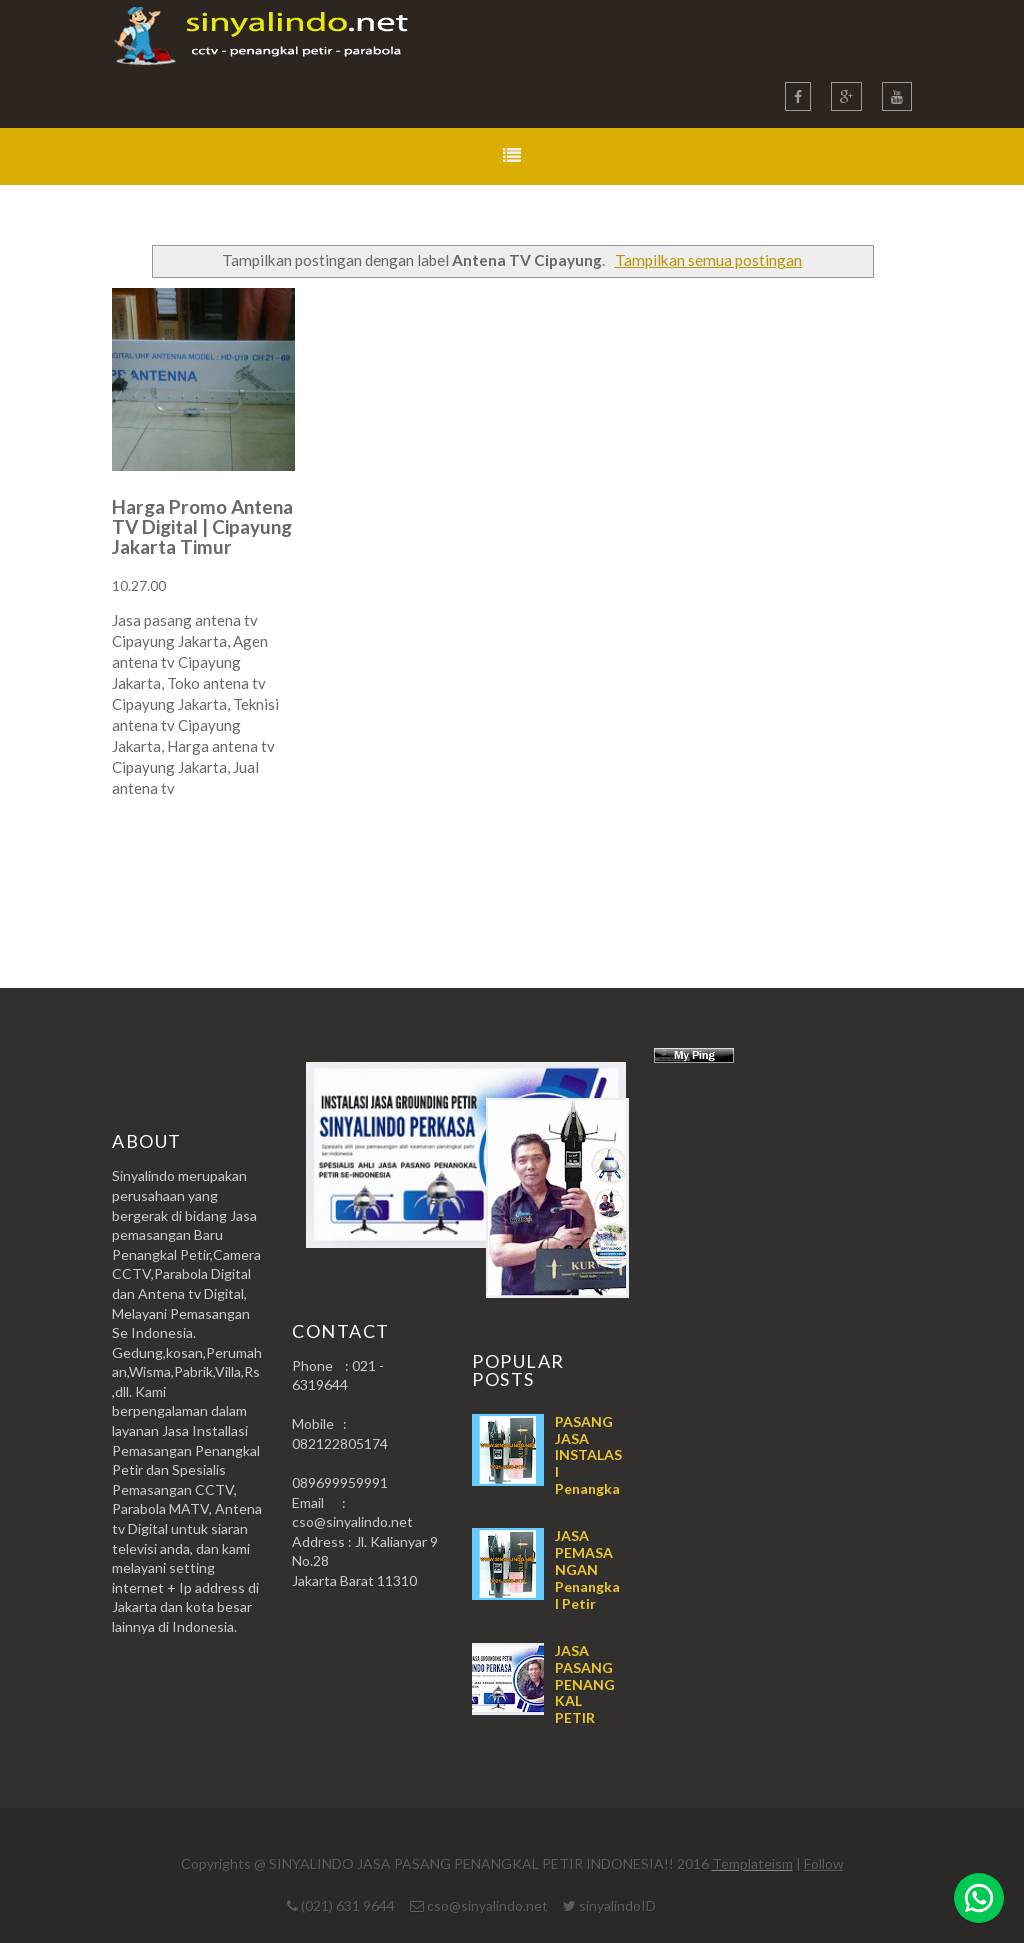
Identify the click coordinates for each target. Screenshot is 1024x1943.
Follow (824, 1863)
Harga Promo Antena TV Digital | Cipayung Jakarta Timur (202, 526)
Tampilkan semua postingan (708, 260)
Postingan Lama (810, 866)
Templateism (752, 1863)
